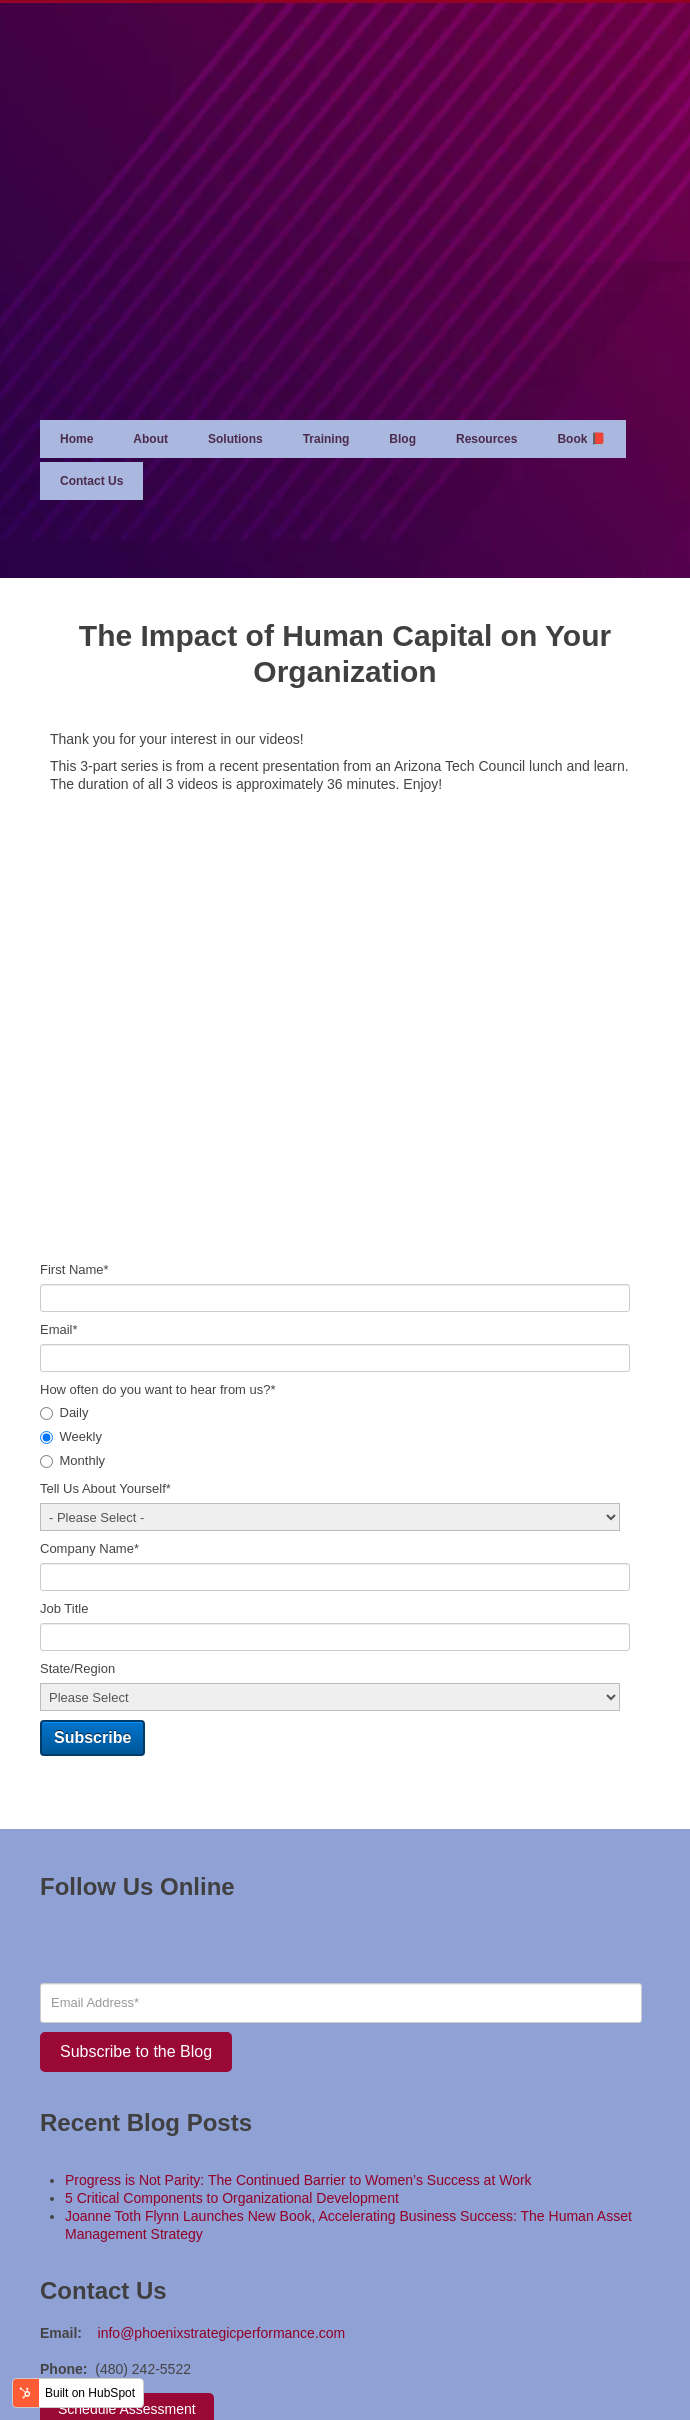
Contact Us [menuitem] (91, 372)
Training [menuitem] (326, 330)
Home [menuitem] (76, 330)
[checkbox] (345, 1328)
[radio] (345, 1304)
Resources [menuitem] (486, 330)
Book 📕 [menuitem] (581, 330)
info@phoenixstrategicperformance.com (222, 2224)
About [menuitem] (150, 330)
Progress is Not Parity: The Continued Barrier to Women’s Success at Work (298, 2071)
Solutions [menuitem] (235, 330)
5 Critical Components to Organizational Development (232, 2089)
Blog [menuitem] (402, 330)
